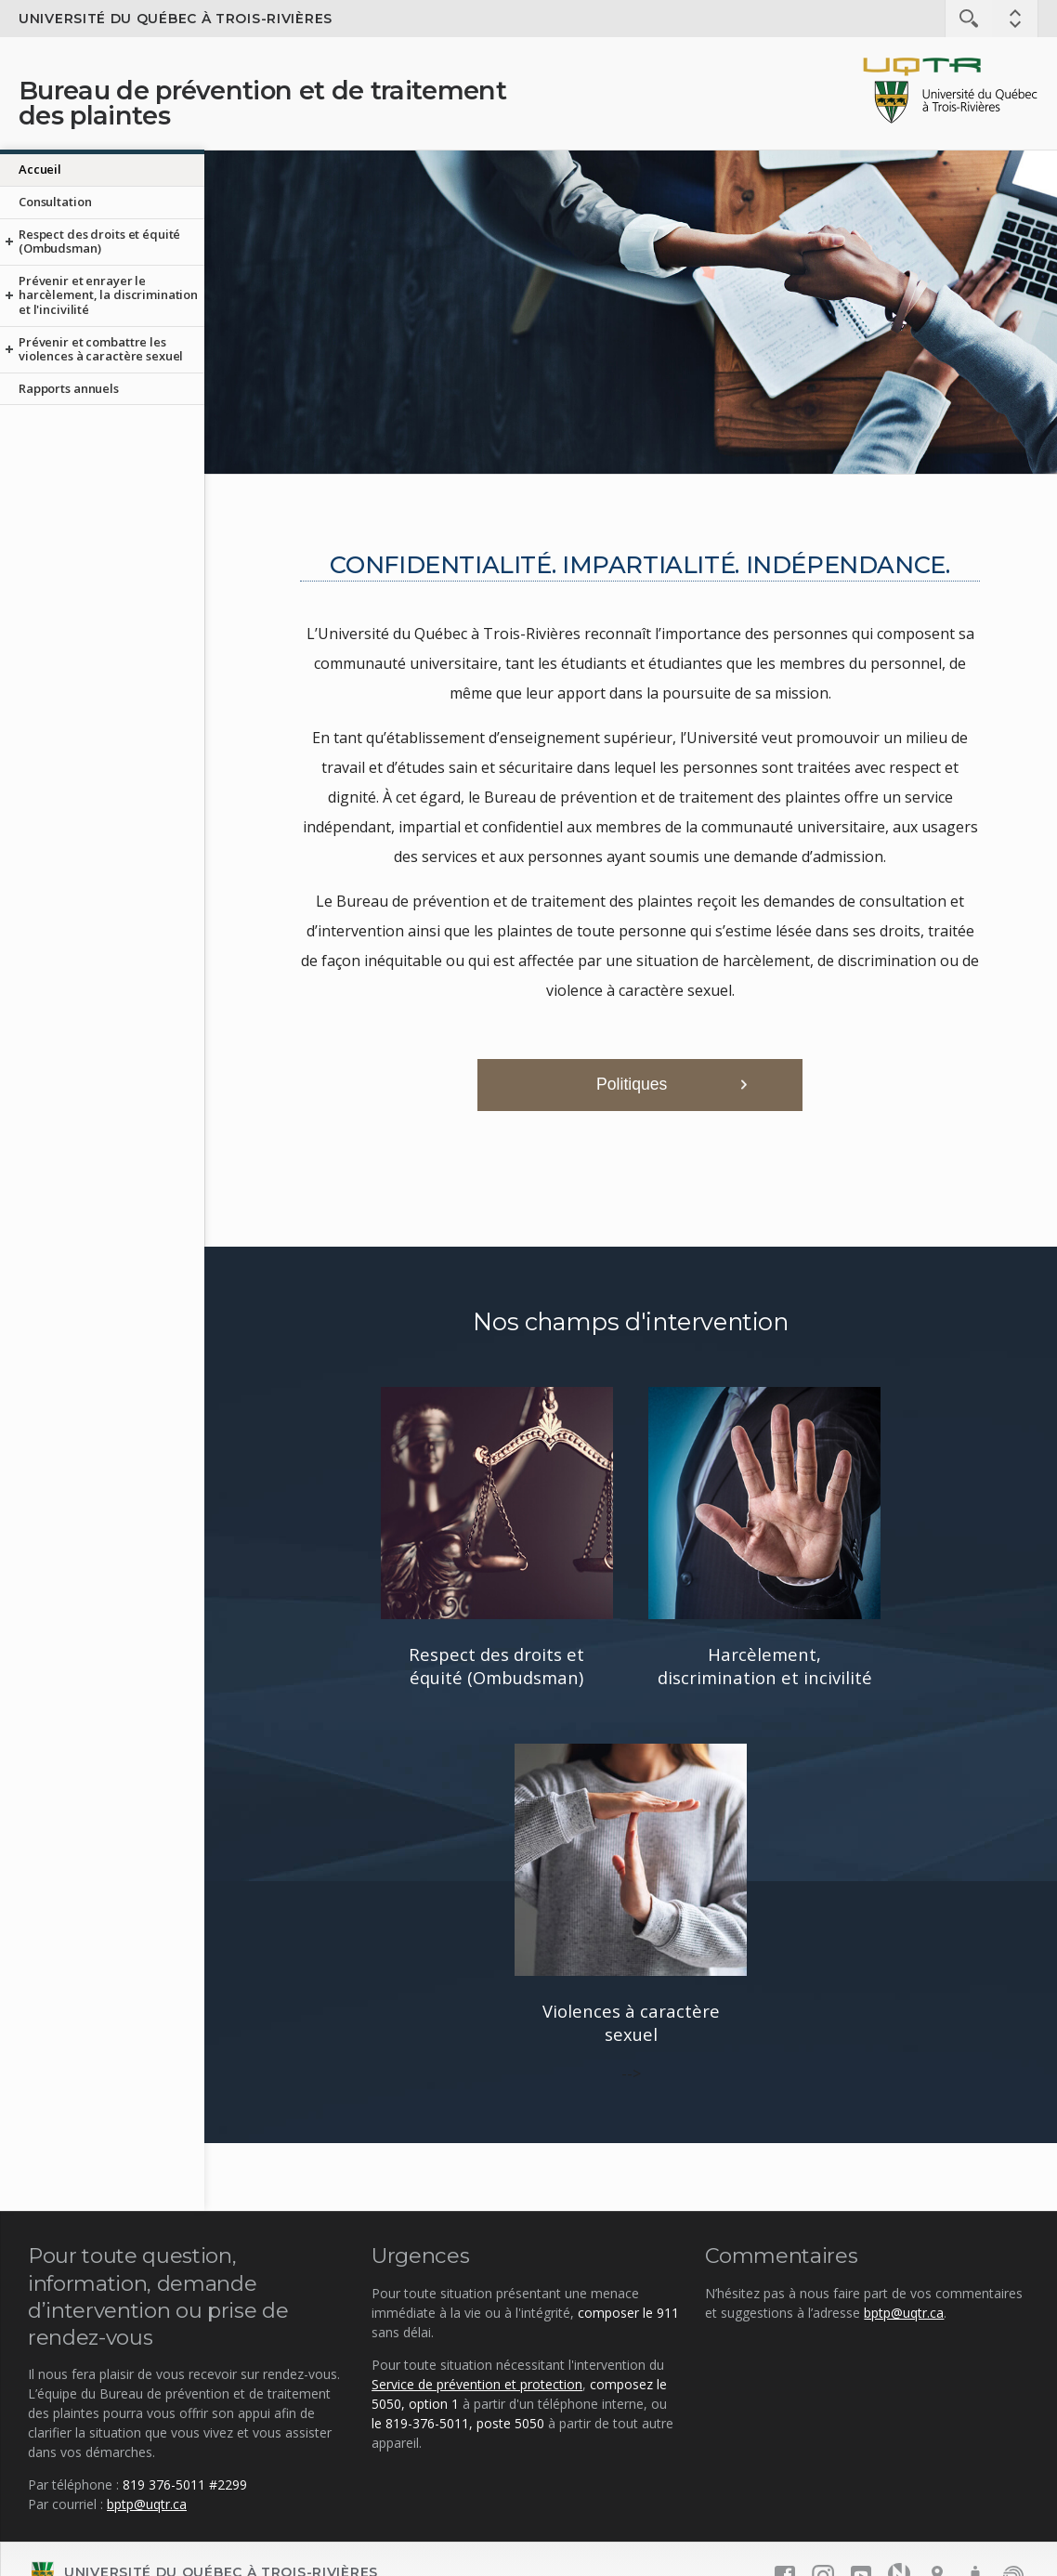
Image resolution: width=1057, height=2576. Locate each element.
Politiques (631, 1084)
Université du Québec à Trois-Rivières (176, 18)
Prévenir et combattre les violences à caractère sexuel (101, 349)
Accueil (40, 169)
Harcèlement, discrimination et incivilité (765, 1665)
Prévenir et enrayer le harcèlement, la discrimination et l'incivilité (108, 295)
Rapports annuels (69, 388)
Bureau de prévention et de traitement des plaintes (262, 103)
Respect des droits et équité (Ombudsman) (99, 241)
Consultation (55, 201)
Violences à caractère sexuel (631, 2022)
